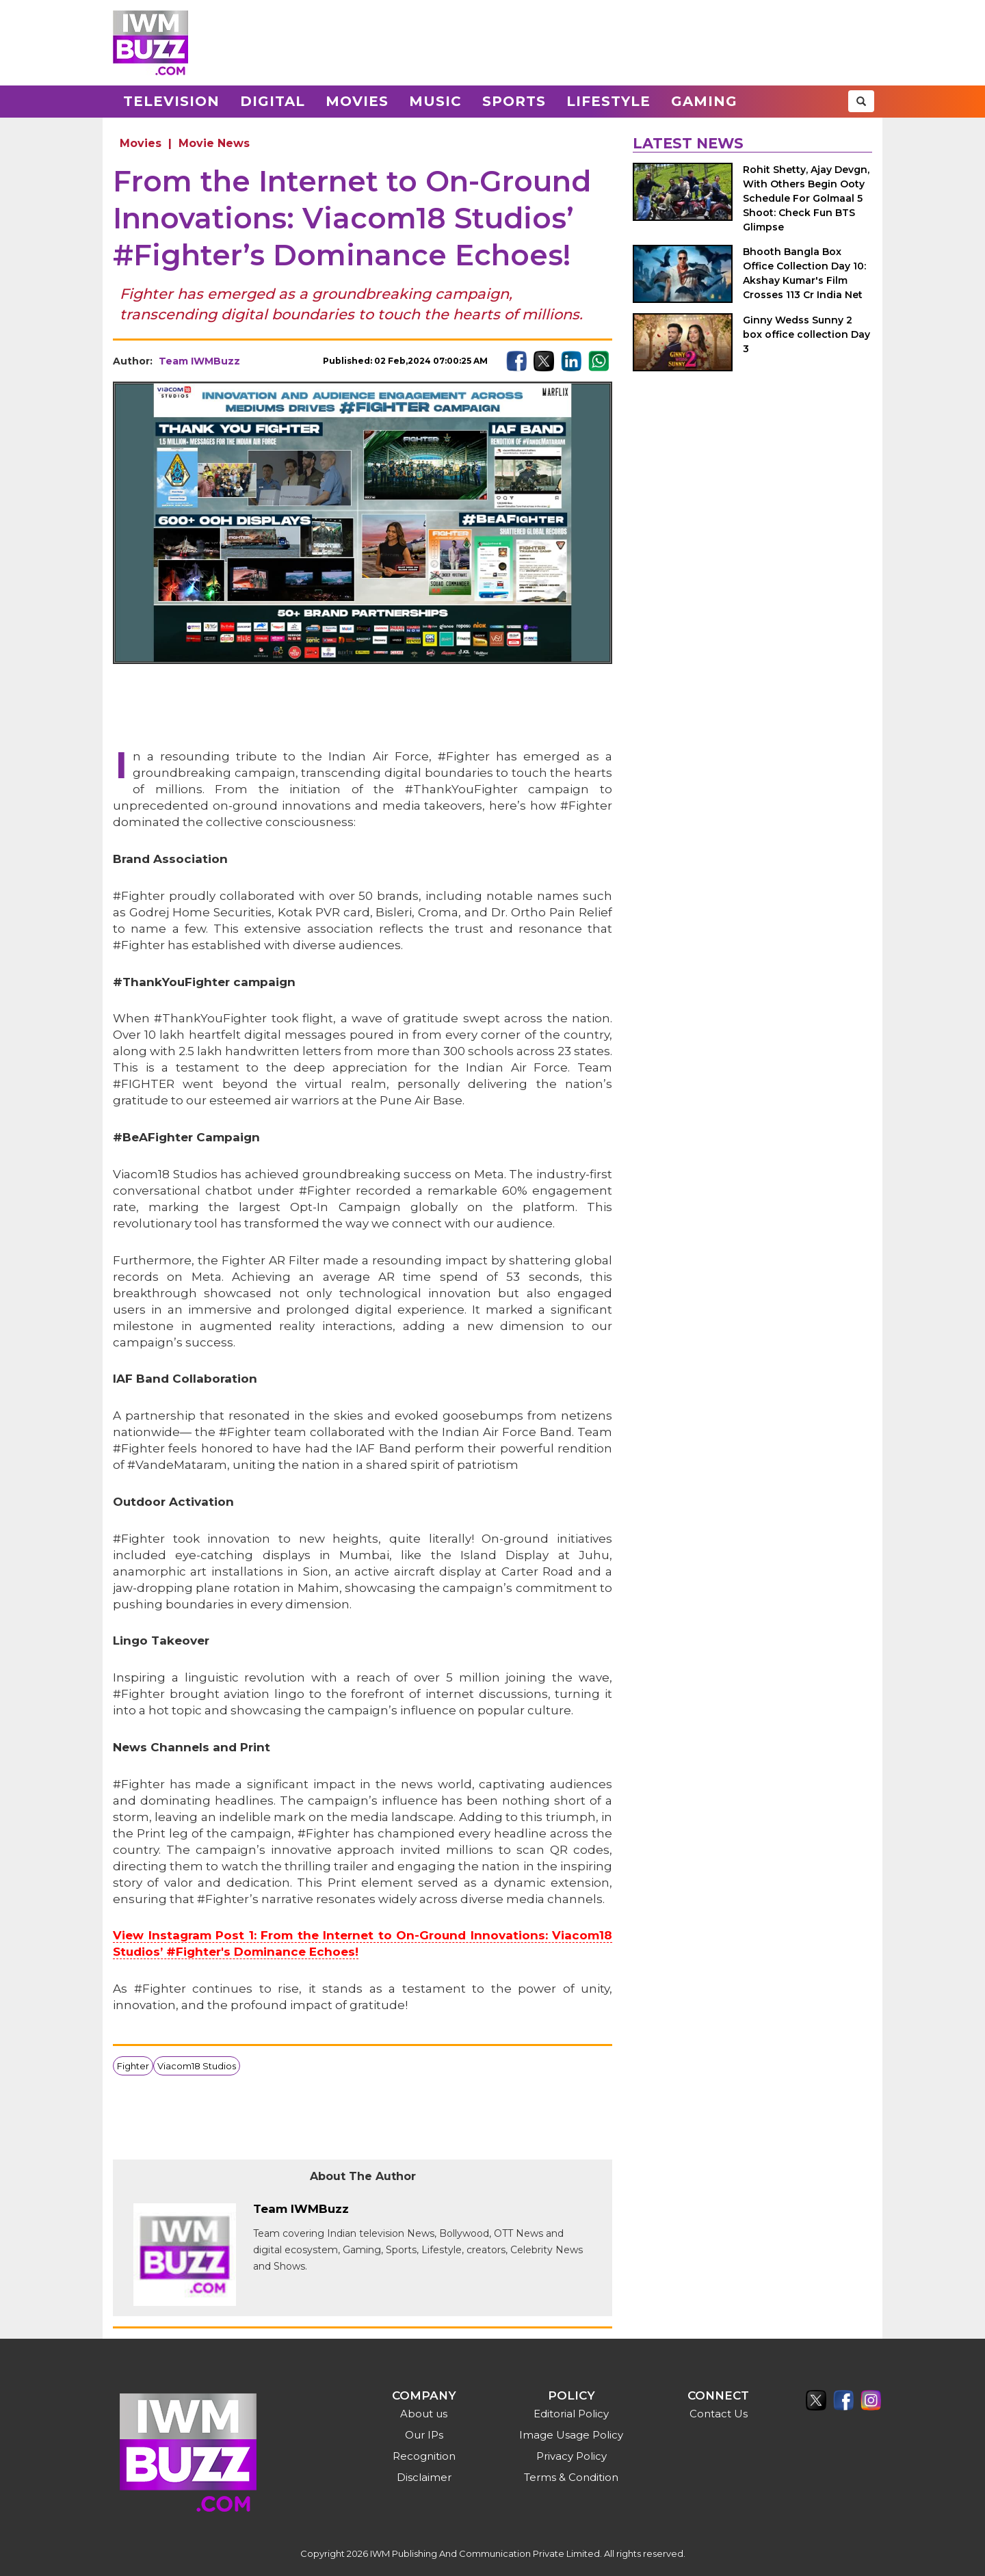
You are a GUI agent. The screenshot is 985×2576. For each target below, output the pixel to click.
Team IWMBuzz (199, 361)
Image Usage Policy (571, 2434)
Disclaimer (424, 2477)
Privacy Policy (571, 2455)
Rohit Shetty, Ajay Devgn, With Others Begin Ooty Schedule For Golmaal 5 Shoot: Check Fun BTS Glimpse (806, 198)
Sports (514, 101)
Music (435, 101)
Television (171, 101)
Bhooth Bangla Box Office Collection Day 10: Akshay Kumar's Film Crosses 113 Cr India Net (804, 273)
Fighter (133, 2065)
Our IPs (424, 2434)
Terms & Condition (571, 2477)
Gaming (704, 101)
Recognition (424, 2455)
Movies (357, 101)
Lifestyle (608, 101)
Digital (272, 101)
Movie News (214, 143)
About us (423, 2413)
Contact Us (719, 2413)
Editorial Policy (571, 2413)
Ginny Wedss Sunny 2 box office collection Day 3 (806, 334)
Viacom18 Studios (196, 2065)
